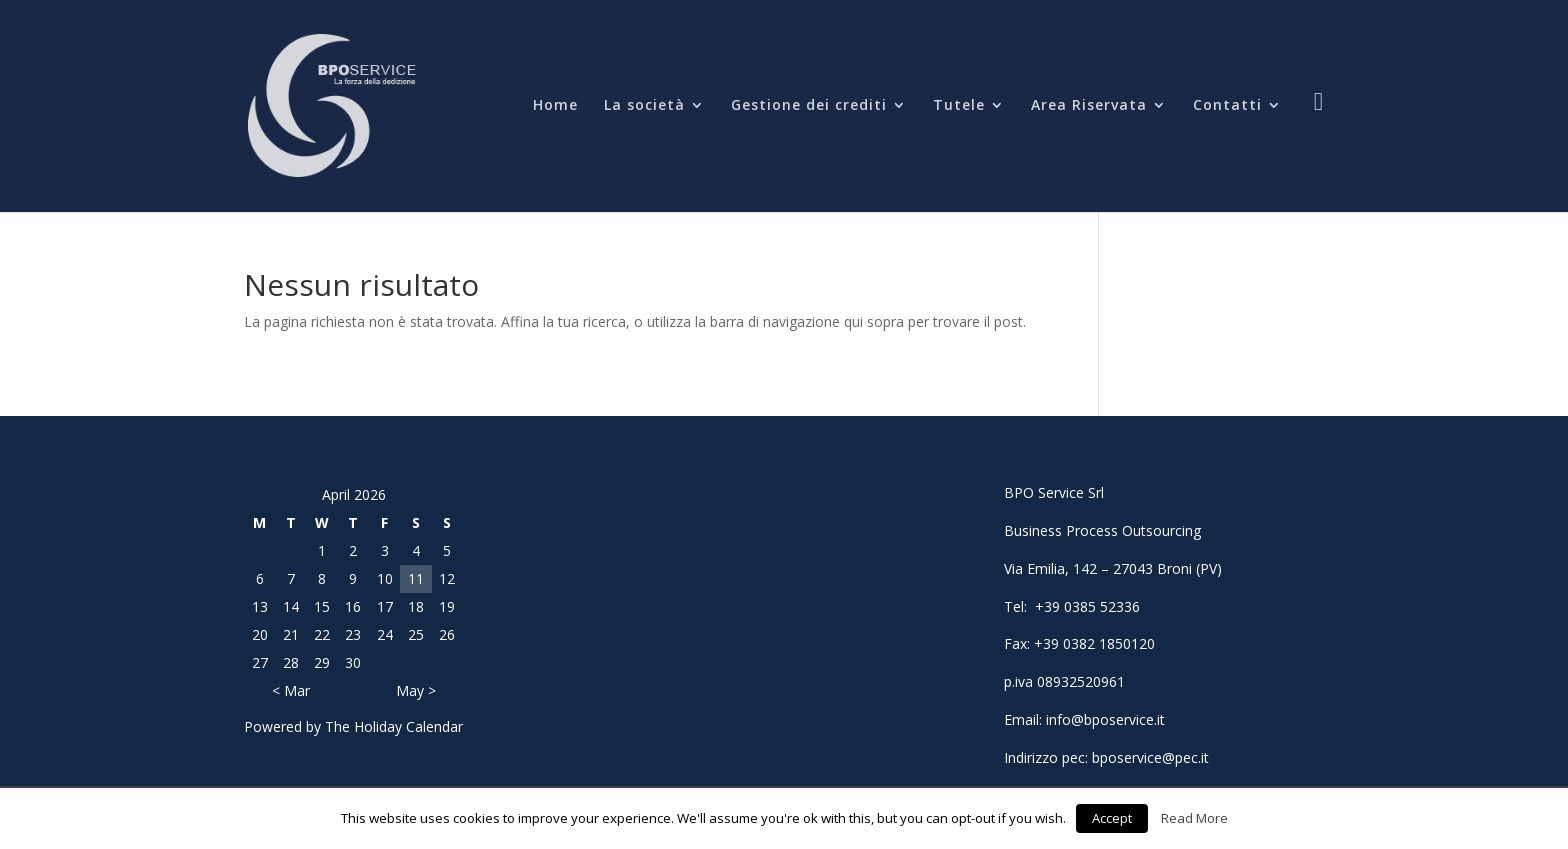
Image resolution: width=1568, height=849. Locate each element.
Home (555, 106)
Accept (1112, 818)
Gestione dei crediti (809, 106)
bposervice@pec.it (1150, 757)
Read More (1194, 818)
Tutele (959, 106)
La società (644, 106)
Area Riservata (1089, 106)
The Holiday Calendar (394, 726)
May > (416, 690)
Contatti (1227, 106)
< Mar (291, 690)
